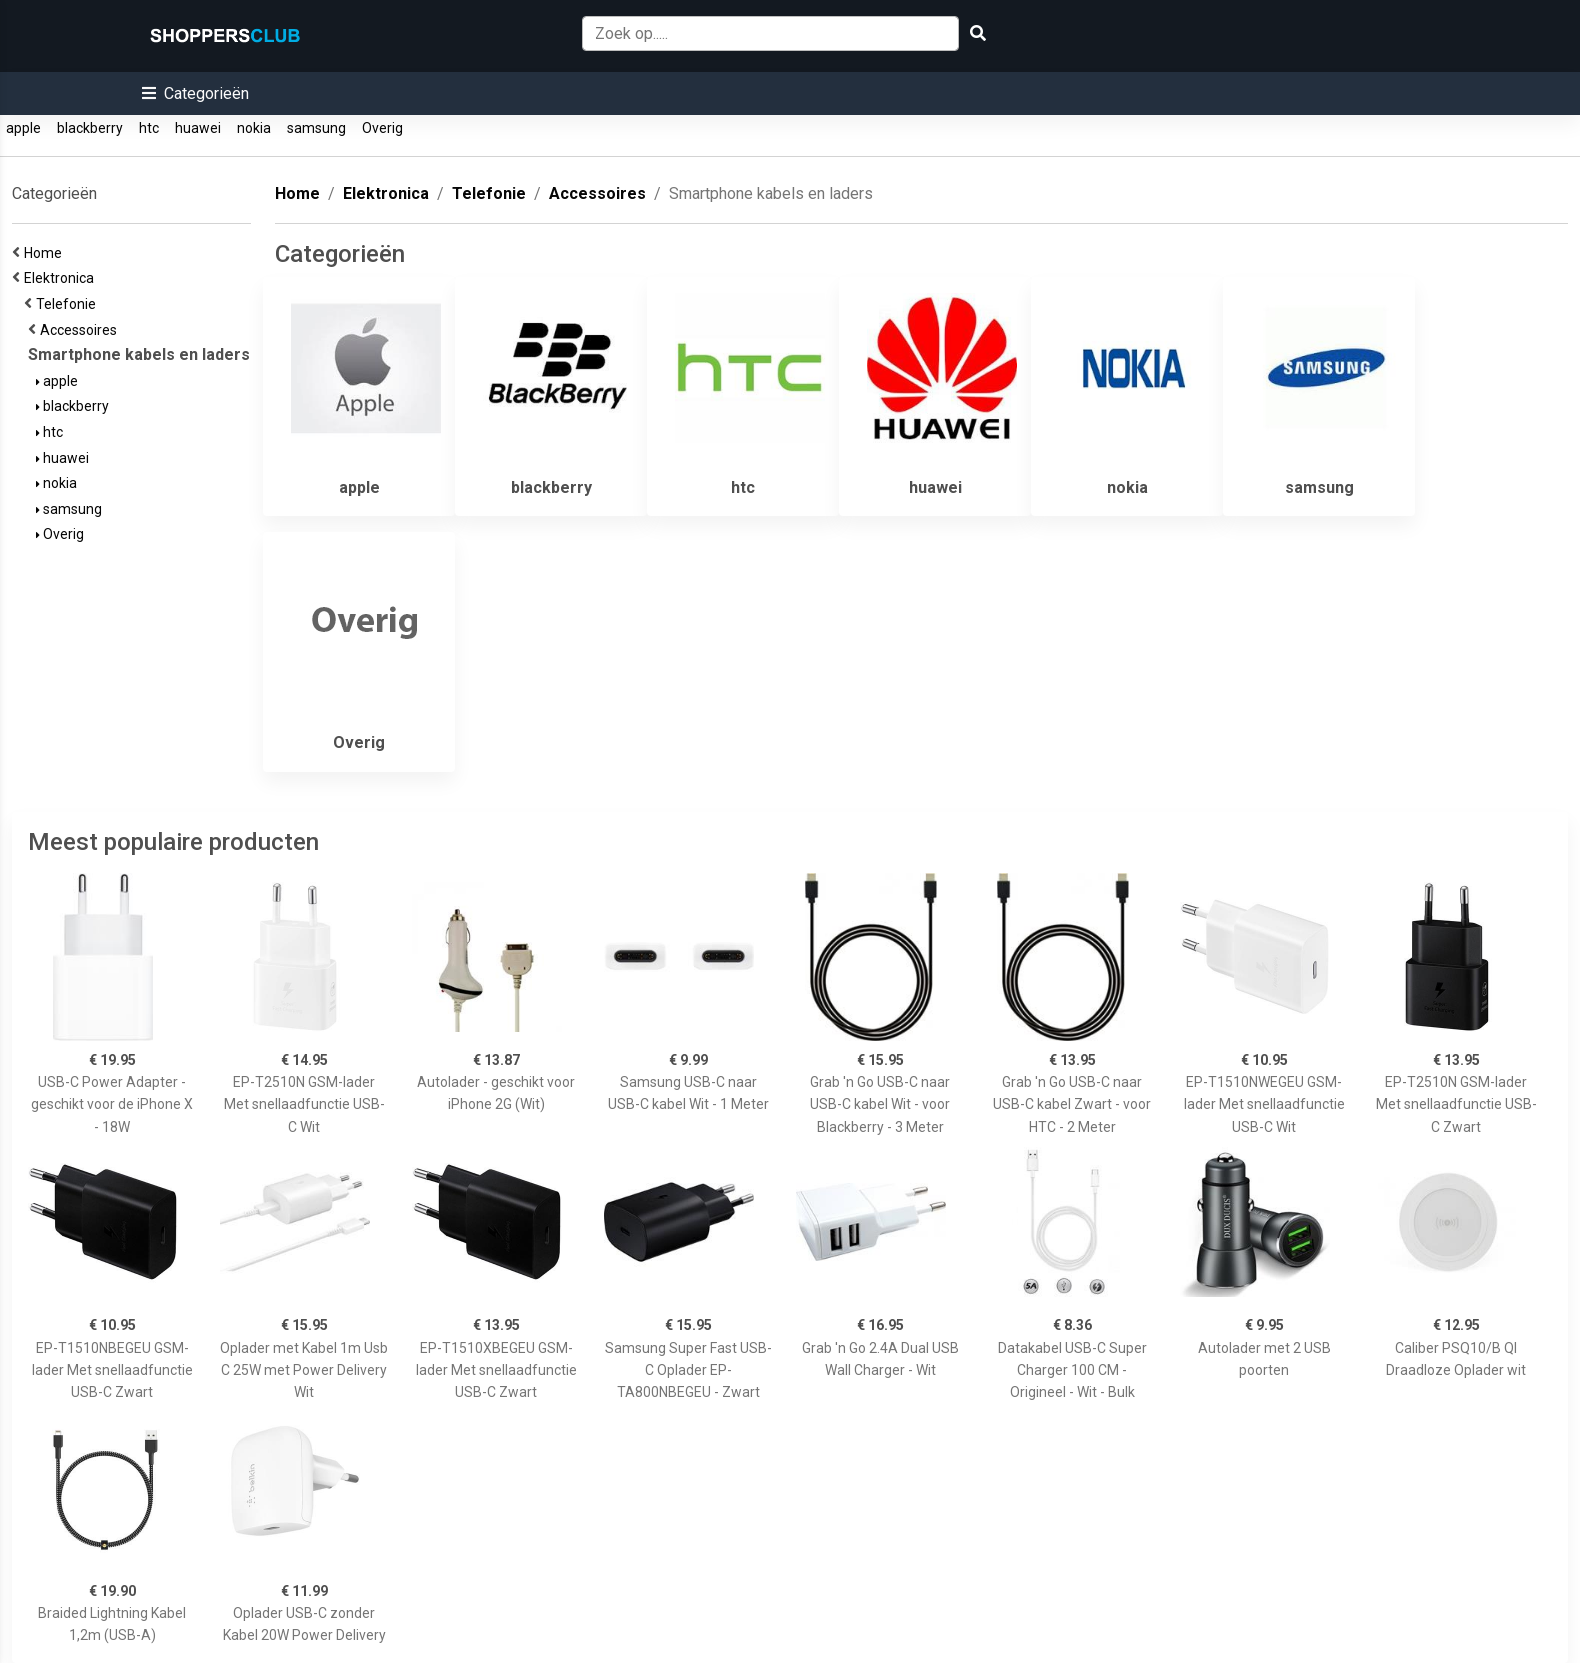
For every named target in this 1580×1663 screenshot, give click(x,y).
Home (46, 253)
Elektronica (62, 278)
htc (149, 128)
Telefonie (69, 304)
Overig (382, 128)
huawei (198, 128)
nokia (254, 128)
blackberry (90, 128)
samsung (316, 128)
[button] (195, 93)
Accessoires (81, 330)
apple (23, 128)
